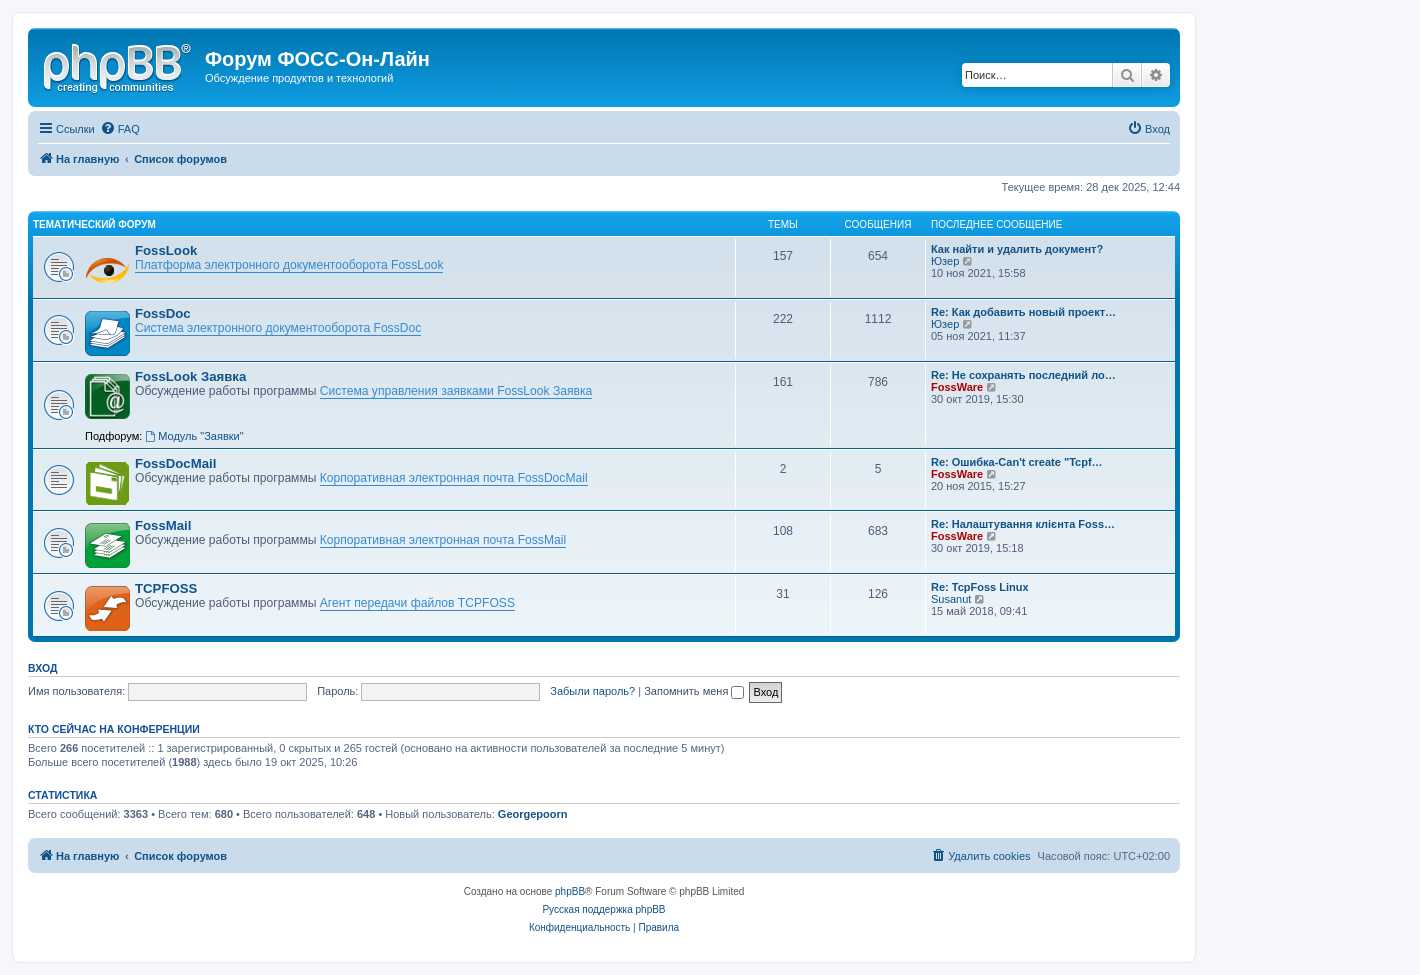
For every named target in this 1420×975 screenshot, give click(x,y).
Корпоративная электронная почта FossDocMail (454, 478)
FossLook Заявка (190, 376)
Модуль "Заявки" (194, 436)
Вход (42, 668)
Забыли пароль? (592, 691)
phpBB (570, 891)
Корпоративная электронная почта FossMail (443, 540)
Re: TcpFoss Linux (980, 587)
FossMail (163, 525)
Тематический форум (94, 224)
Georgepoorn (533, 814)
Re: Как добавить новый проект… (1023, 312)
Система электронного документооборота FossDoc (278, 328)
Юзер (945, 261)
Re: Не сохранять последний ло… (1023, 375)
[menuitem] (120, 129)
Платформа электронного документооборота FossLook (289, 265)
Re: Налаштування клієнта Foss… (1023, 524)
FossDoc (163, 313)
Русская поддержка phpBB (603, 909)
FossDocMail (175, 463)
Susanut (951, 599)
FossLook (166, 250)
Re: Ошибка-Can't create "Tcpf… (1017, 462)
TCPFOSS (166, 588)
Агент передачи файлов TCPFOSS (417, 603)
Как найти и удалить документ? (1017, 249)
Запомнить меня (694, 691)
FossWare (957, 387)
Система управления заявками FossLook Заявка (456, 391)
